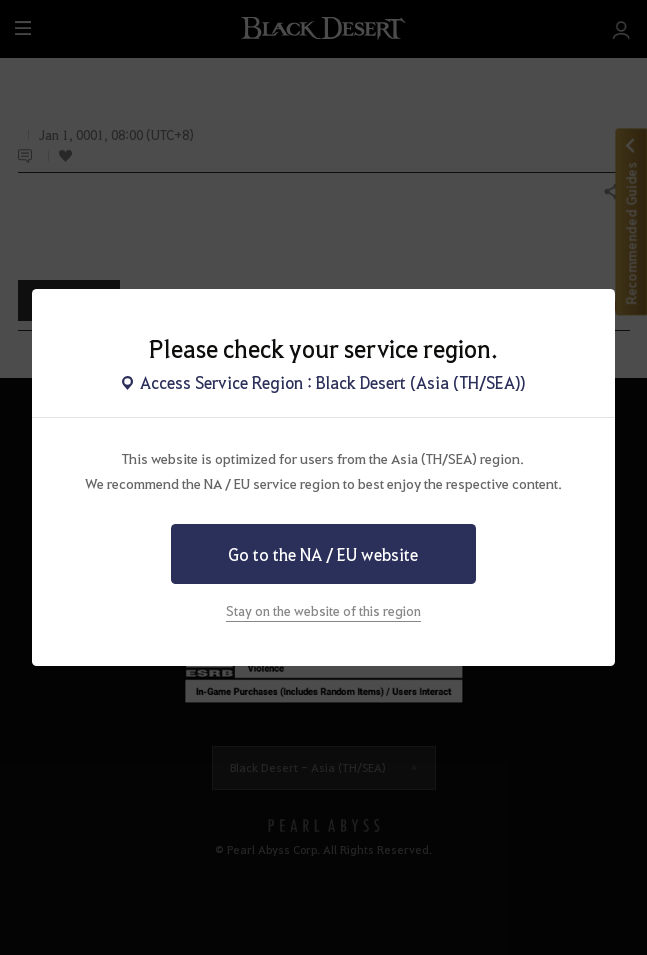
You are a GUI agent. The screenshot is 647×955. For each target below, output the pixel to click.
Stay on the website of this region (323, 610)
